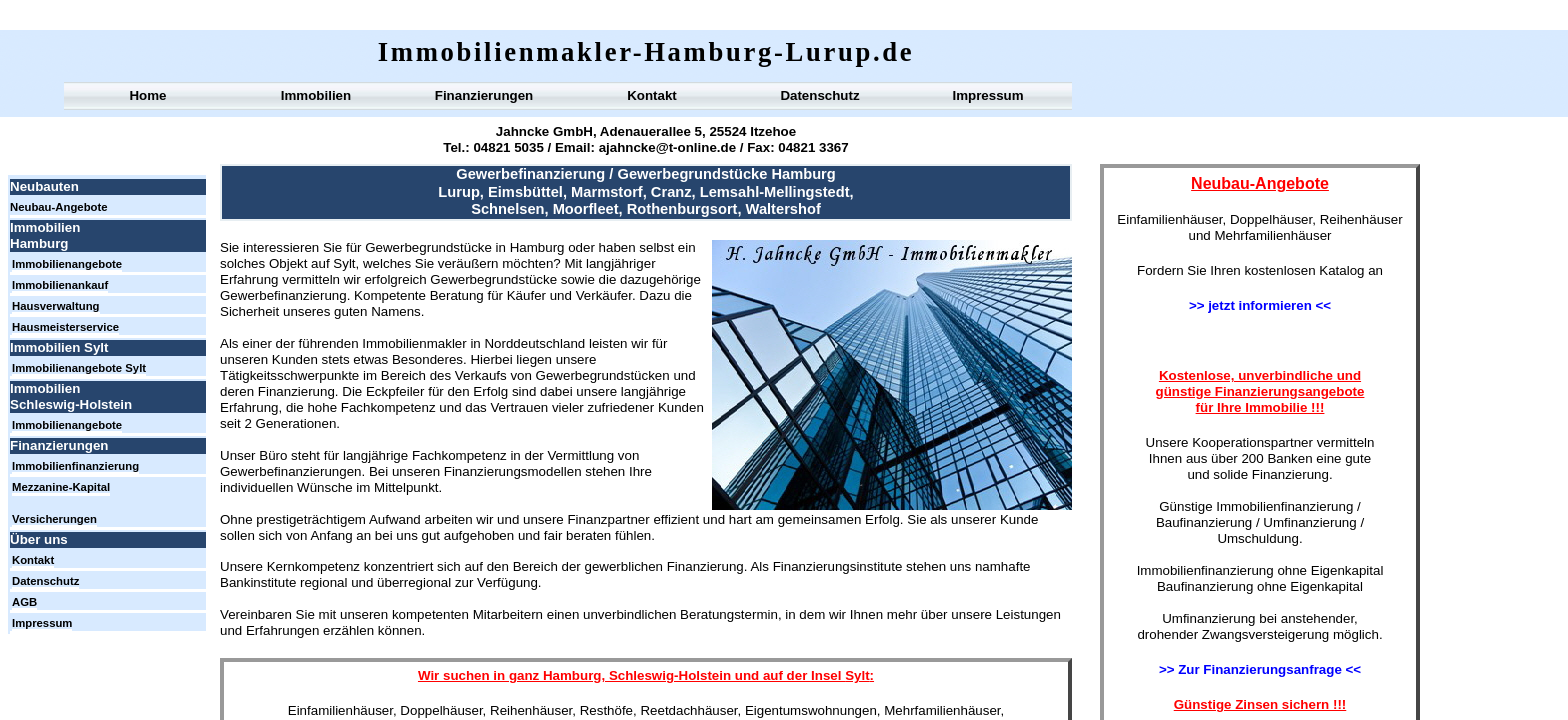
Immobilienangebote (67, 264)
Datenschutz (819, 95)
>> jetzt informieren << (1260, 305)
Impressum (987, 95)
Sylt (857, 675)
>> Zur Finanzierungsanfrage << (1260, 669)
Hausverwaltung (56, 306)
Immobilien (316, 95)
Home (147, 95)
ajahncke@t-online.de (667, 147)
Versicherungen (54, 519)
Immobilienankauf (60, 285)
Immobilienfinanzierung (75, 466)
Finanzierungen (484, 95)
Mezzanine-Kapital (61, 487)
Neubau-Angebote (59, 207)
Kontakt (652, 95)
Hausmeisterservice (65, 327)
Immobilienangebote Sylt (79, 368)
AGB (24, 602)
